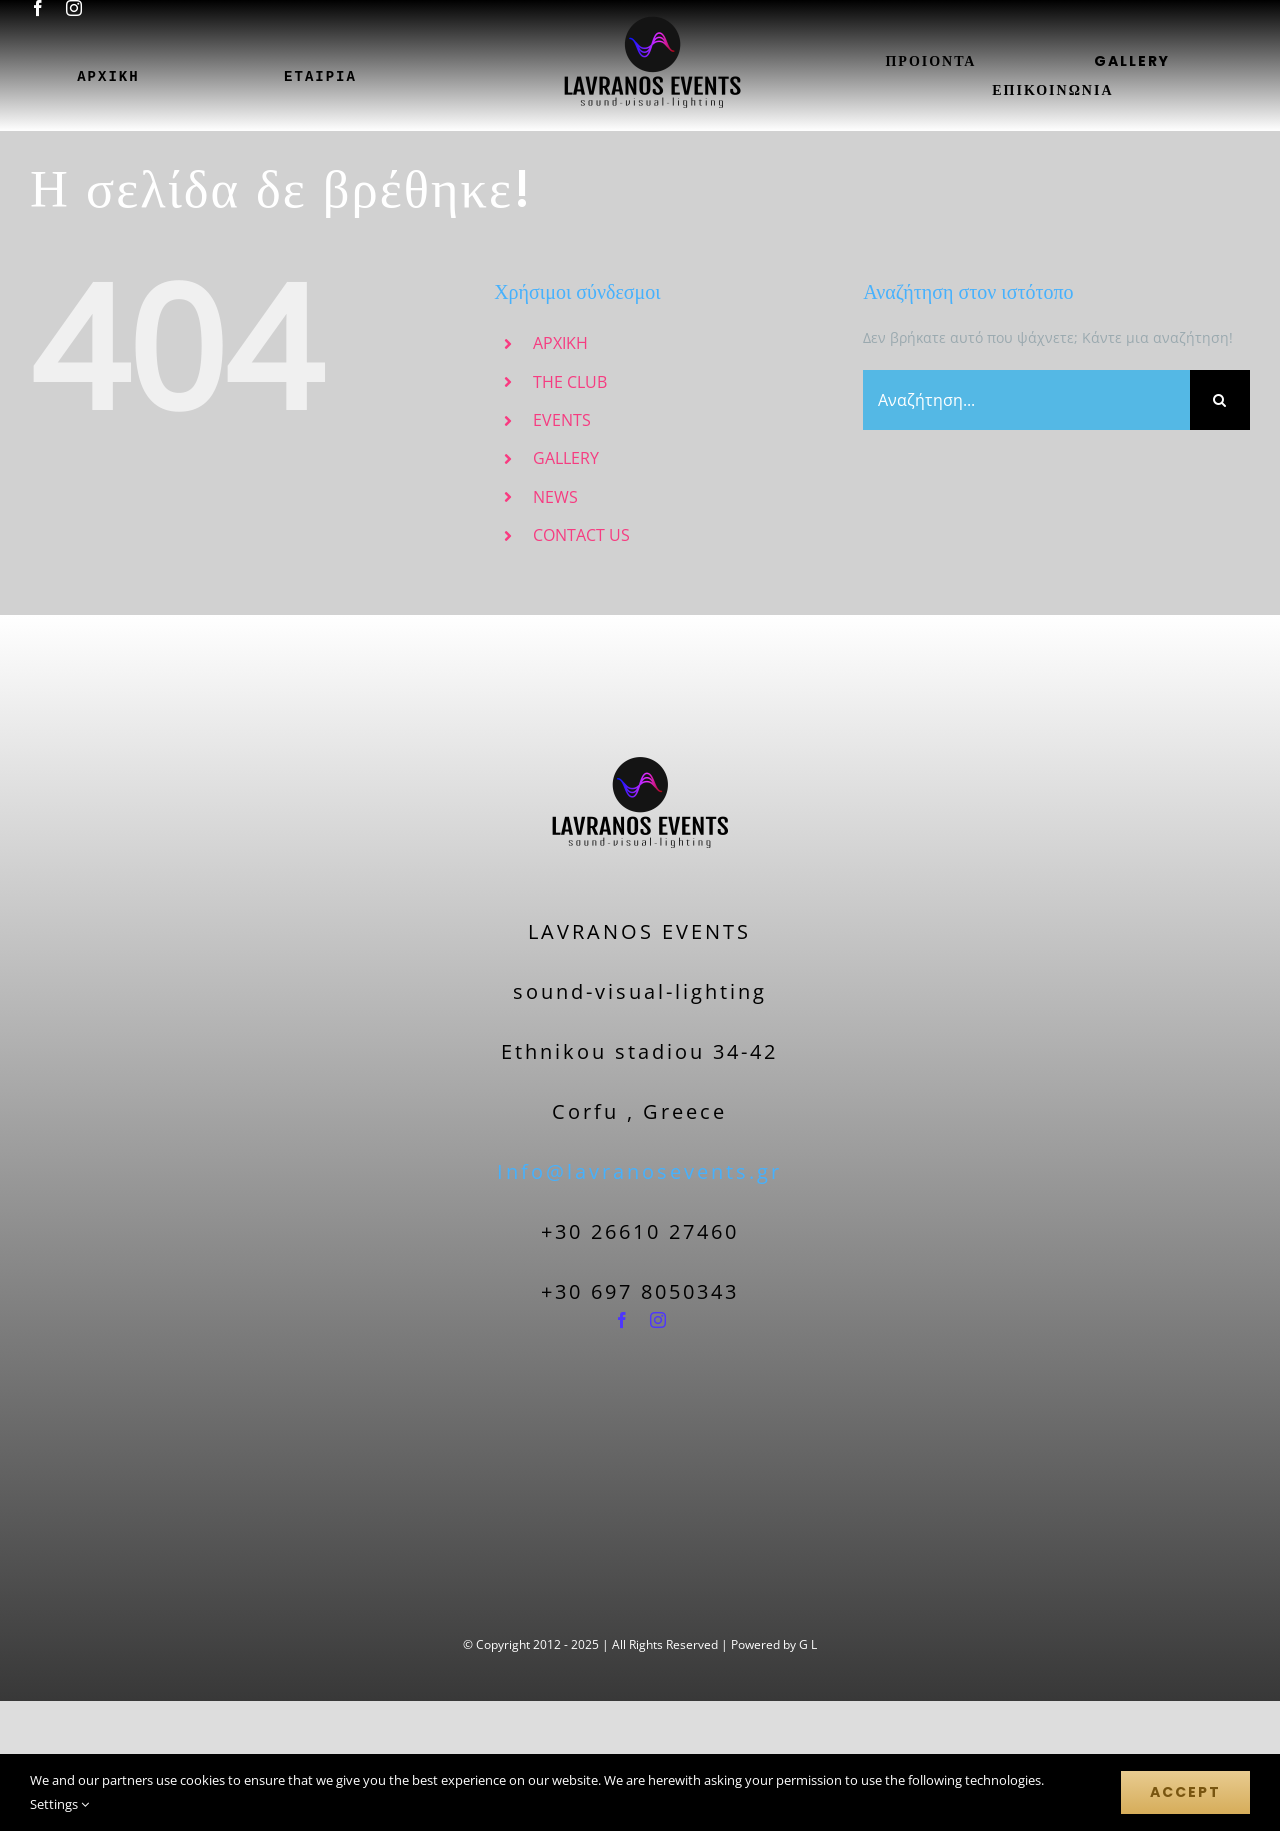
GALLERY (566, 458)
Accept (1185, 1792)
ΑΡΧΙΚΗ (560, 343)
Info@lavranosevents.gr (639, 1171)
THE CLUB (570, 382)
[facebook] (38, 8)
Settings (59, 1804)
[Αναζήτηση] (1220, 400)
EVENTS (562, 420)
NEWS (555, 497)
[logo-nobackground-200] (640, 718)
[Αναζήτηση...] (1026, 400)
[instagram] (74, 8)
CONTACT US (581, 535)
